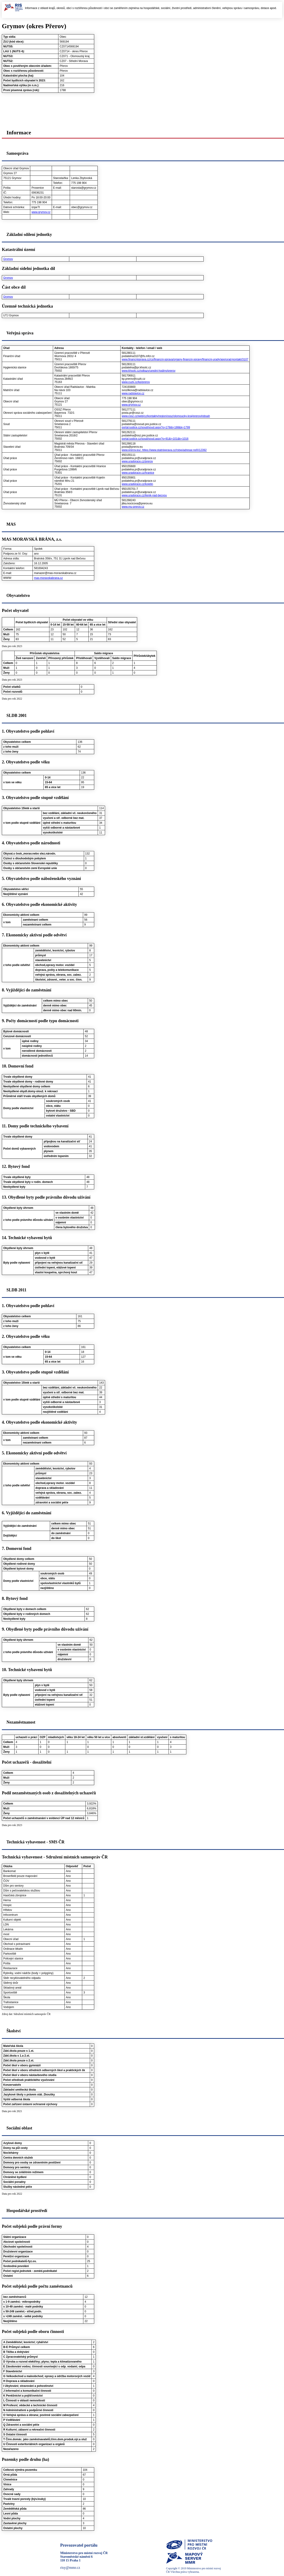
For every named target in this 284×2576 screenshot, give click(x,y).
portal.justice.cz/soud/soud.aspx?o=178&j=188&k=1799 (156, 427)
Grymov (8, 259)
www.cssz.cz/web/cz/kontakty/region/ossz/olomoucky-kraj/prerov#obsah (166, 416)
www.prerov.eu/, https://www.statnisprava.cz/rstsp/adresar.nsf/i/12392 (164, 450)
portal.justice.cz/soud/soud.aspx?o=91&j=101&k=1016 (155, 438)
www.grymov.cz (40, 212)
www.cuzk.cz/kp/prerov (136, 382)
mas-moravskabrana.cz (48, 578)
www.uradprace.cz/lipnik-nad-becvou (144, 495)
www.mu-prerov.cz (133, 506)
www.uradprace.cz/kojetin (137, 484)
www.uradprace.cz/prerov (137, 461)
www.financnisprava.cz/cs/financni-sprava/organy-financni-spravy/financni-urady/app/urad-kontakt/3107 (185, 359)
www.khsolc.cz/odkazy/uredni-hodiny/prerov (148, 370)
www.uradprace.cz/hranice (138, 472)
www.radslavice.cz (133, 393)
